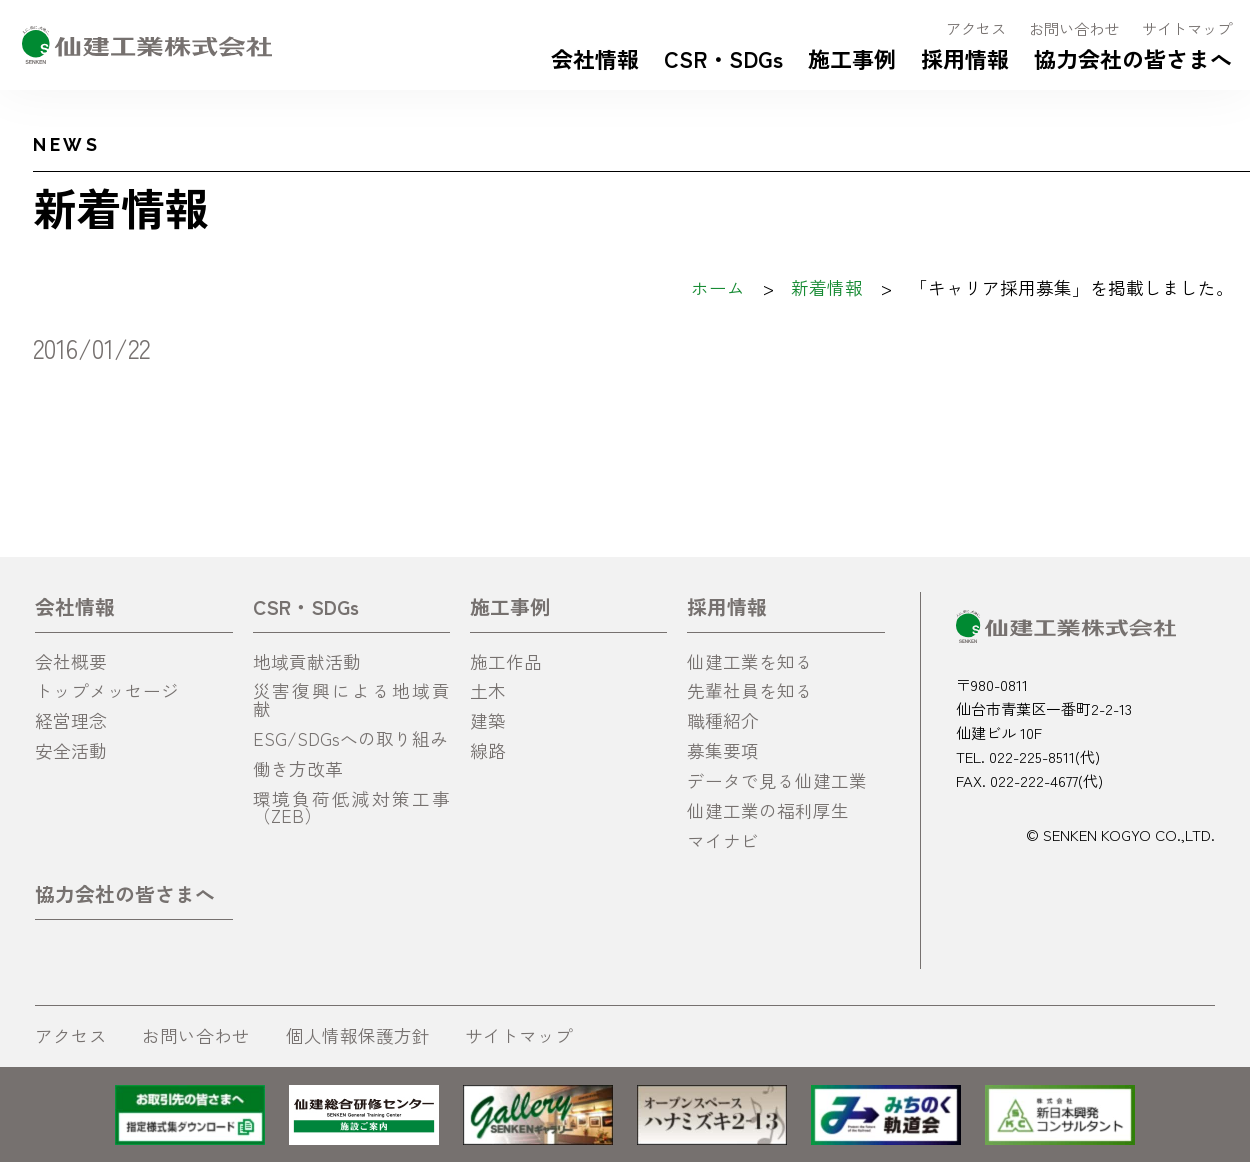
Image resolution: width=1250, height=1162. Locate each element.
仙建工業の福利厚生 (768, 810)
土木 (488, 690)
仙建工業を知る (750, 661)
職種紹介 (723, 720)
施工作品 (506, 661)
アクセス (976, 28)
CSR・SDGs (723, 58)
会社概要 (71, 661)
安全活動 (71, 750)
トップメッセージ (107, 690)
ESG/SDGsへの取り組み (350, 738)
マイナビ (723, 840)
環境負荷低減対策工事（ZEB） (352, 807)
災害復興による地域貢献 (352, 699)
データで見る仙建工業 (777, 780)
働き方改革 (298, 768)
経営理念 (71, 720)
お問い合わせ (1074, 28)
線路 (488, 750)
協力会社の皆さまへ (1133, 58)
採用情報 (965, 58)
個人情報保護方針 (358, 1035)
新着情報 (827, 287)
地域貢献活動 (307, 661)
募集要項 (723, 750)
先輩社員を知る (750, 690)
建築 (488, 720)
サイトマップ (1187, 28)
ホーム (718, 287)
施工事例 (852, 58)
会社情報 (595, 58)
